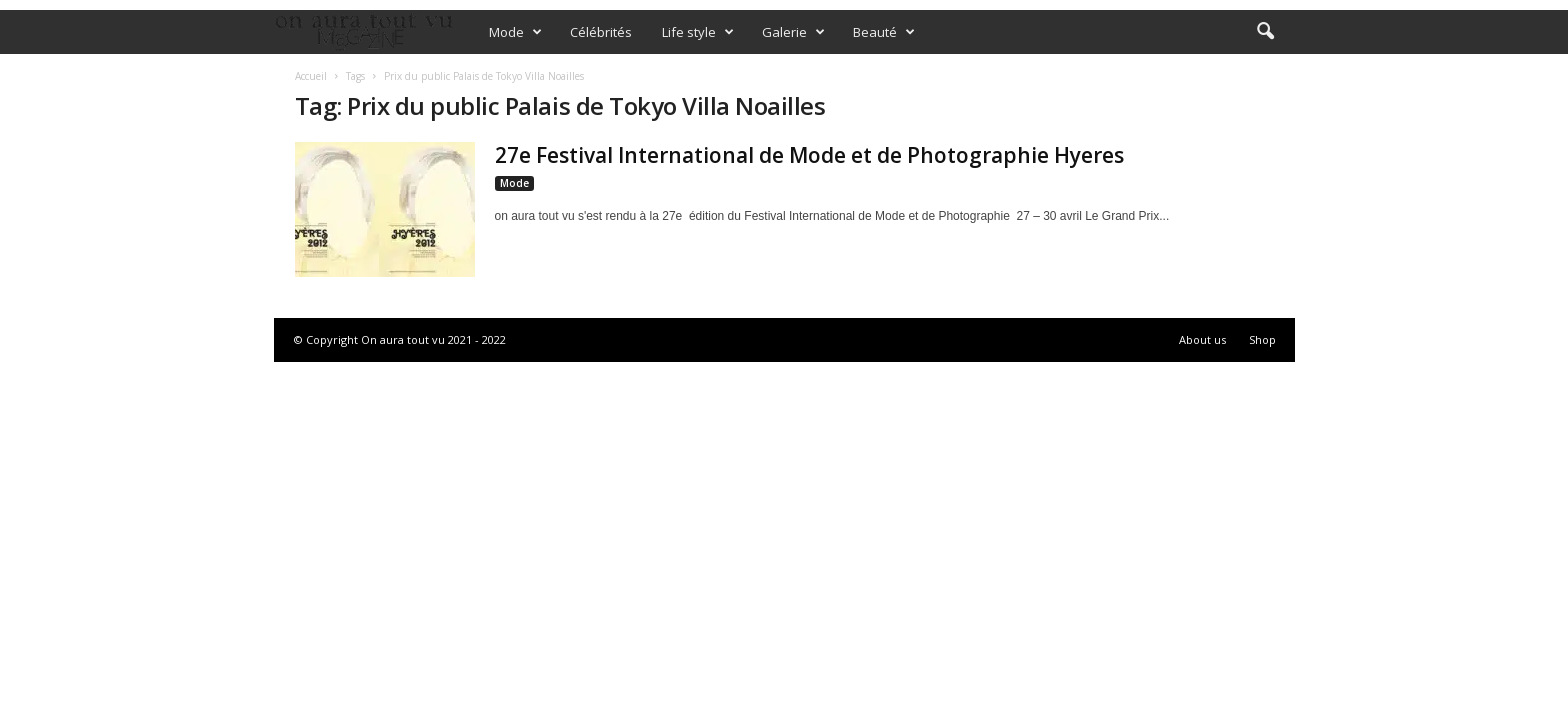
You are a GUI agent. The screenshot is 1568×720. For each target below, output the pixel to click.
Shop (1262, 339)
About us (1202, 339)
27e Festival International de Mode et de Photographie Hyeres (809, 155)
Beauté (884, 32)
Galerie (793, 32)
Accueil (311, 76)
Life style (698, 32)
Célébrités (601, 32)
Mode (515, 32)
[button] (1265, 32)
